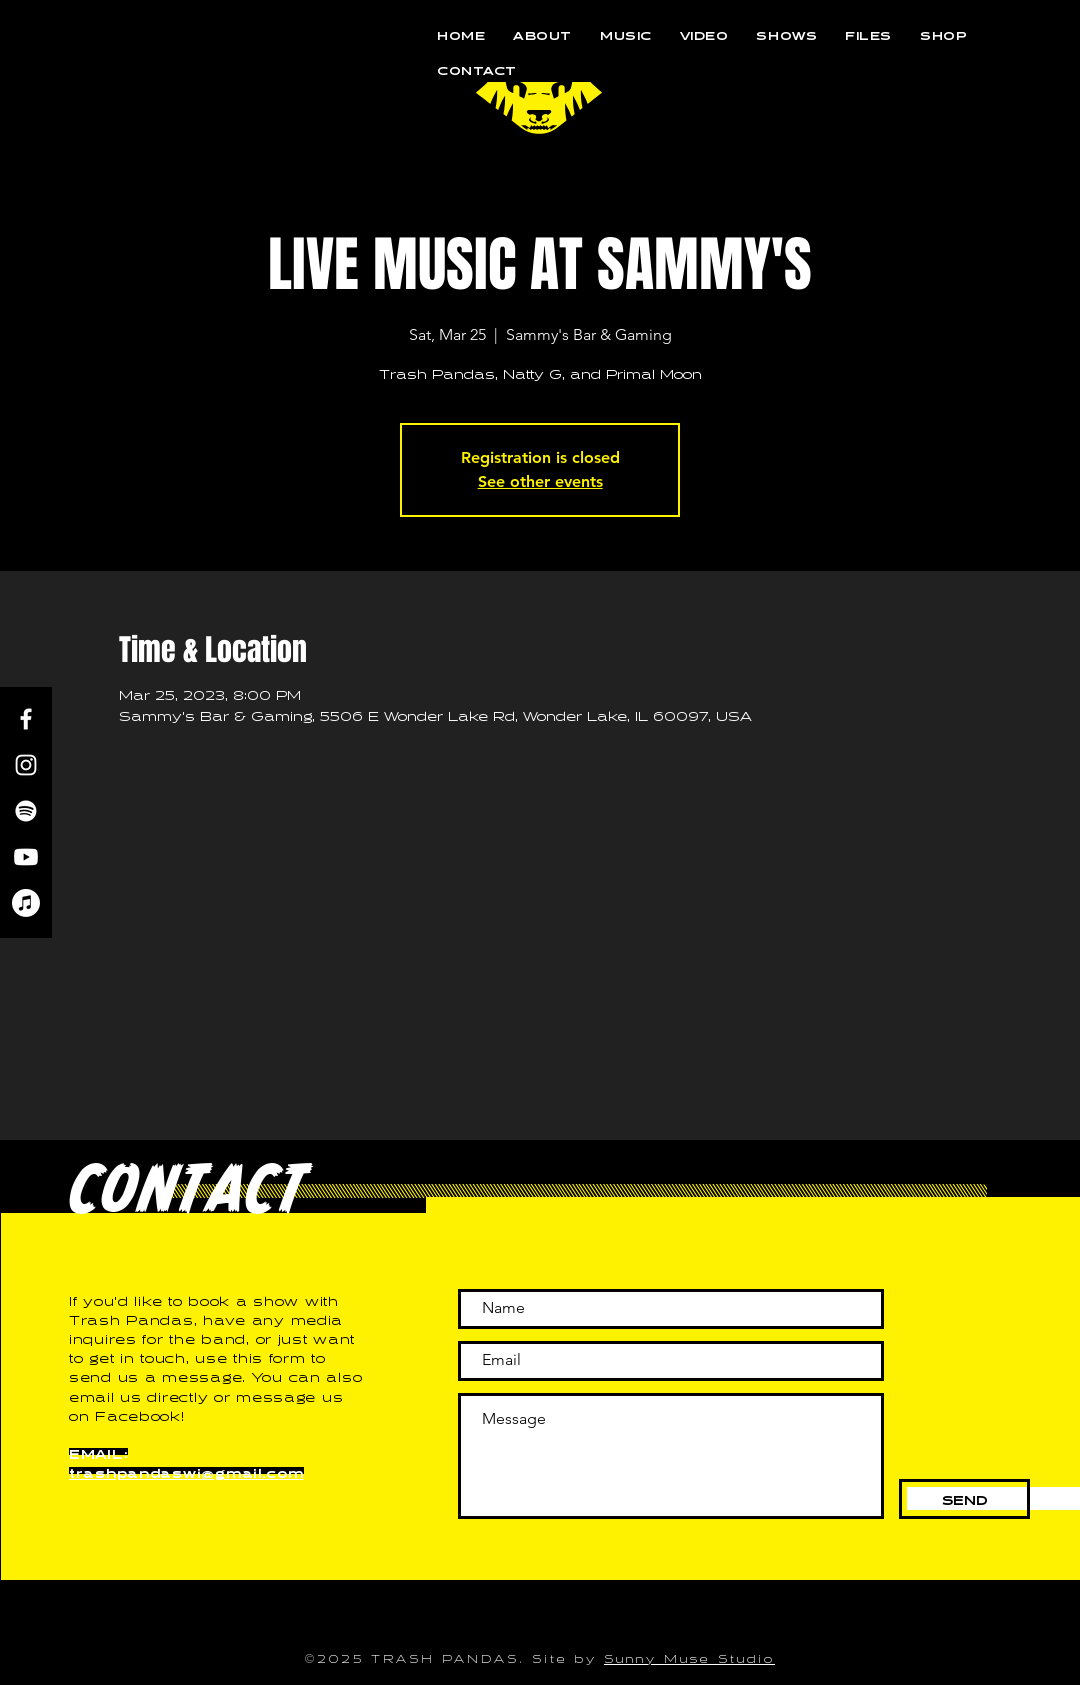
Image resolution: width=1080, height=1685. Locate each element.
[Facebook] (26, 719)
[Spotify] (26, 811)
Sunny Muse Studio (689, 1657)
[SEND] (964, 1499)
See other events (540, 481)
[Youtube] (26, 857)
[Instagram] (26, 765)
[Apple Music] (26, 903)
